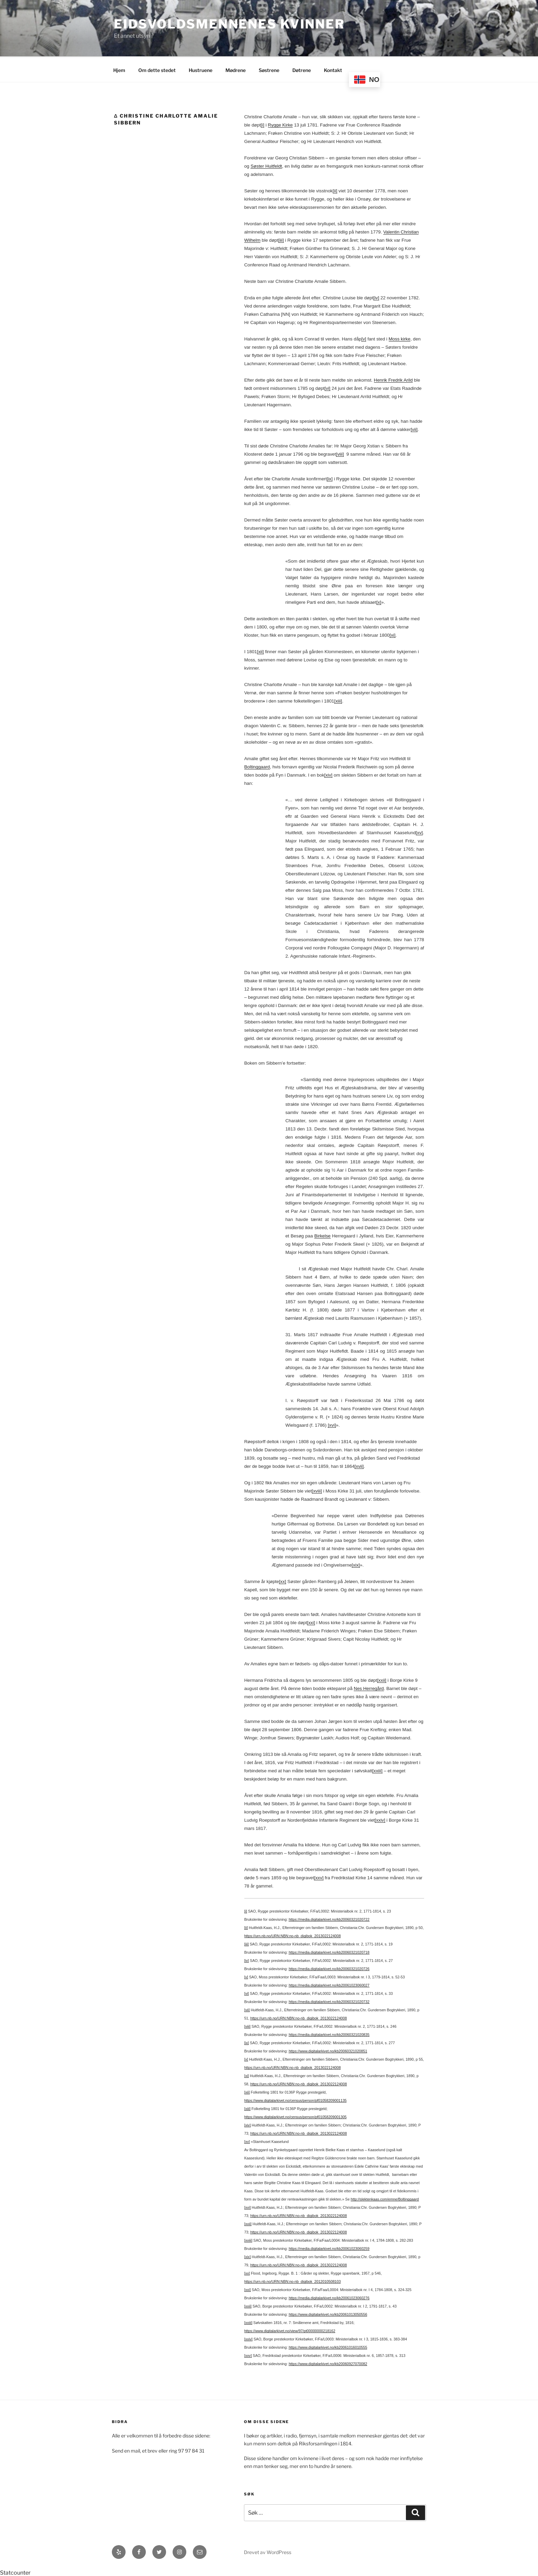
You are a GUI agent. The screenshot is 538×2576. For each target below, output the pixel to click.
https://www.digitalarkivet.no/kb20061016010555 (328, 2346)
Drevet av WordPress (267, 2551)
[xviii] (317, 1490)
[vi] (327, 387)
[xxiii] (377, 1769)
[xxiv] (380, 1819)
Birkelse (322, 1234)
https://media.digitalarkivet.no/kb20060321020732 (329, 2001)
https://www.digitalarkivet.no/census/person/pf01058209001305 (295, 2116)
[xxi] (311, 1621)
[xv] (419, 831)
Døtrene (301, 69)
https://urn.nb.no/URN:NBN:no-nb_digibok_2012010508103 (292, 2280)
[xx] (282, 1580)
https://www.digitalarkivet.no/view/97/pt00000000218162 (289, 2330)
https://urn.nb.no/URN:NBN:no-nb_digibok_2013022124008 (292, 1935)
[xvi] (332, 1424)
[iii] (281, 239)
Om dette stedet (157, 69)
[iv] (376, 296)
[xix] (356, 1564)
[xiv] (328, 774)
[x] (378, 601)
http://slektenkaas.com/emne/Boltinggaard (385, 2198)
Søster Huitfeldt (266, 165)
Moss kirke (400, 337)
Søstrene (269, 69)
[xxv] (318, 1876)
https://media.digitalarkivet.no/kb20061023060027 (329, 1984)
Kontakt (333, 69)
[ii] (335, 189)
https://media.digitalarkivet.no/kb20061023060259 (329, 2247)
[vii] (414, 428)
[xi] (392, 634)
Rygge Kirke (280, 124)
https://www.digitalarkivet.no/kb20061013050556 (328, 2313)
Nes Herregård (369, 1687)
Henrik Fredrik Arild (393, 379)
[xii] (260, 650)
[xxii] (381, 1679)
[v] (363, 337)
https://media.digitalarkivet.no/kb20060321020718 (329, 1951)
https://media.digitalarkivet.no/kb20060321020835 (329, 2034)
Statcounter (15, 2571)
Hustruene (200, 69)
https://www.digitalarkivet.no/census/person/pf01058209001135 (295, 2099)
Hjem (119, 69)
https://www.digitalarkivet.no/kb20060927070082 (328, 2363)
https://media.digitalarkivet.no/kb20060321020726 (329, 1968)
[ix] (329, 477)
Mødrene (235, 69)
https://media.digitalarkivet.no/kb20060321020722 (329, 1918)
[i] (262, 124)
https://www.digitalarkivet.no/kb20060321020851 (328, 2050)
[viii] (340, 453)
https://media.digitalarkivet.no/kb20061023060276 (329, 2297)
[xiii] (338, 700)
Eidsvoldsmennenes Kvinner (229, 24)
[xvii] (359, 1465)
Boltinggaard (257, 765)
